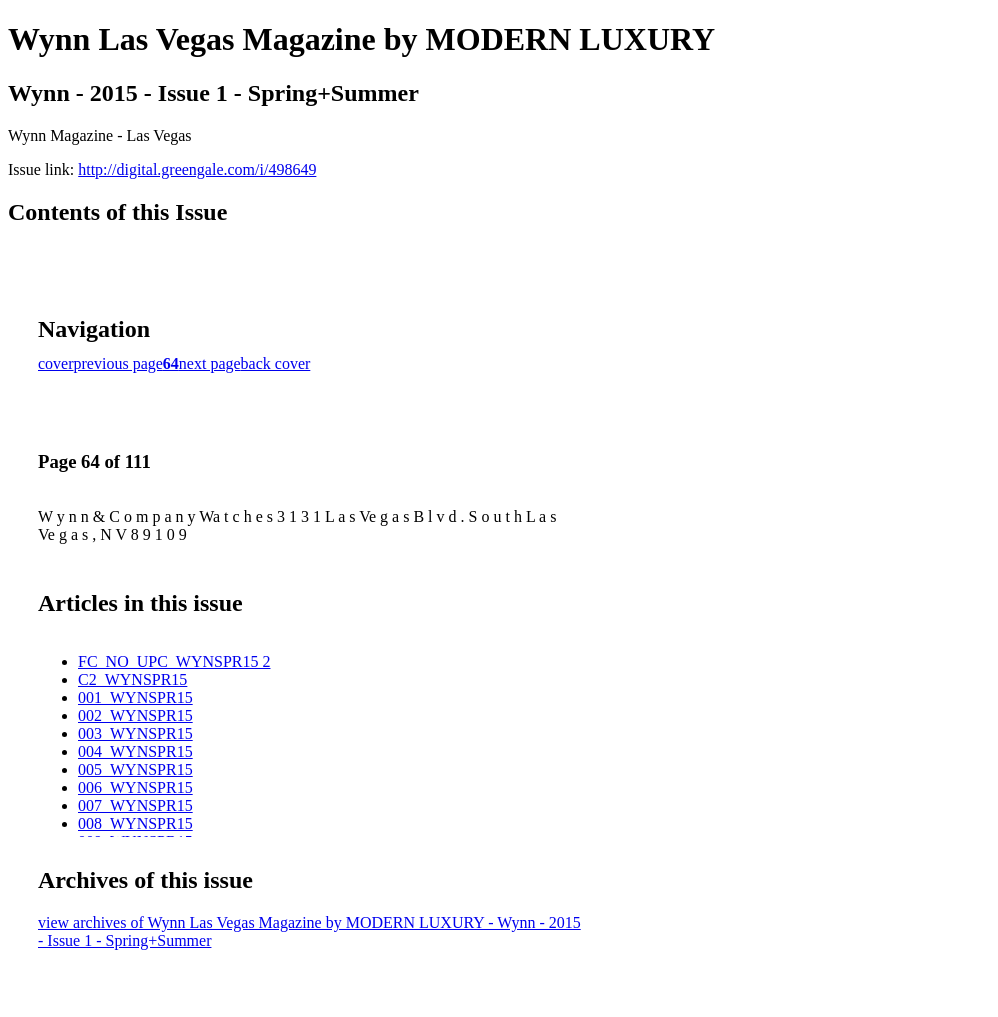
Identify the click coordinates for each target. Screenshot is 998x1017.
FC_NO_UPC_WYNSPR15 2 (174, 661)
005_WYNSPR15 (135, 769)
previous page (118, 363)
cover (56, 363)
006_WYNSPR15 (135, 787)
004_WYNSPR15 (135, 751)
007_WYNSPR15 (135, 805)
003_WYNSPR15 (135, 733)
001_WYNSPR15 (135, 697)
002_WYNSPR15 (135, 715)
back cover (276, 363)
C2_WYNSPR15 (132, 679)
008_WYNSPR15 (135, 823)
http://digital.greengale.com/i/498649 (197, 169)
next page (210, 363)
